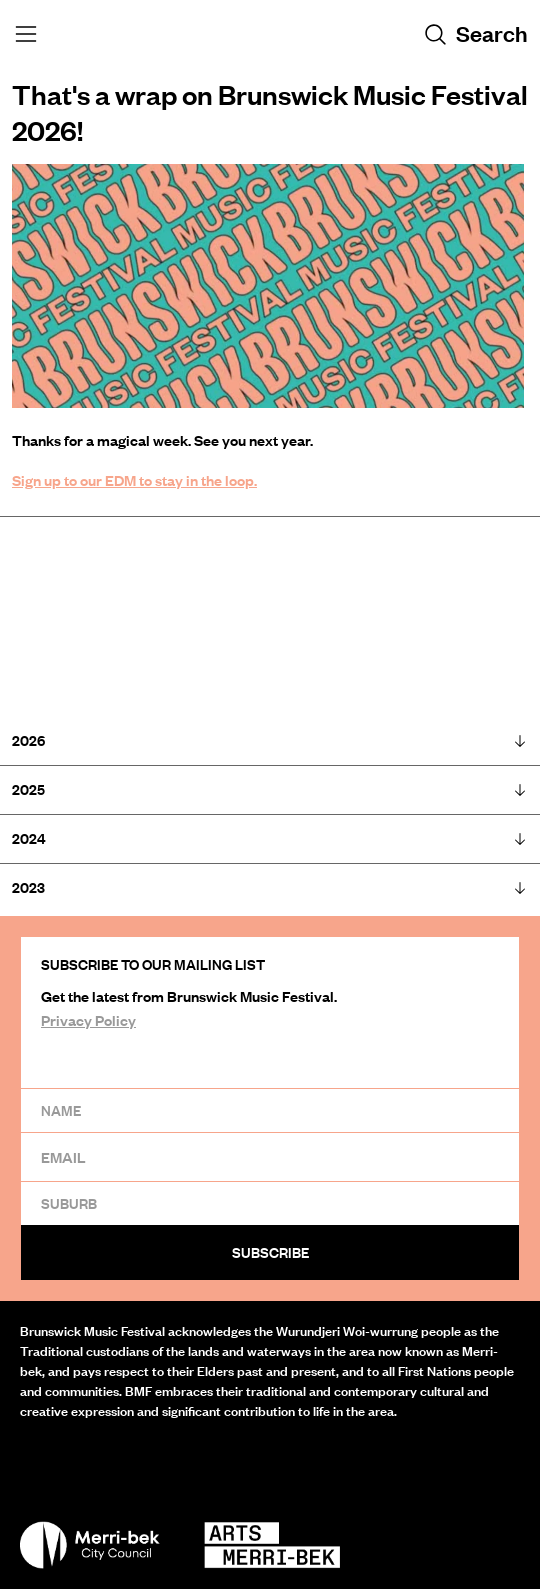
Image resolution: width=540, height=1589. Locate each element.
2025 (270, 789)
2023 (270, 887)
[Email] (270, 1156)
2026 (270, 740)
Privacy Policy (88, 1020)
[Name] (270, 1110)
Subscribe (270, 1252)
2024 (270, 838)
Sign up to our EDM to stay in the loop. (134, 480)
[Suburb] (270, 1203)
